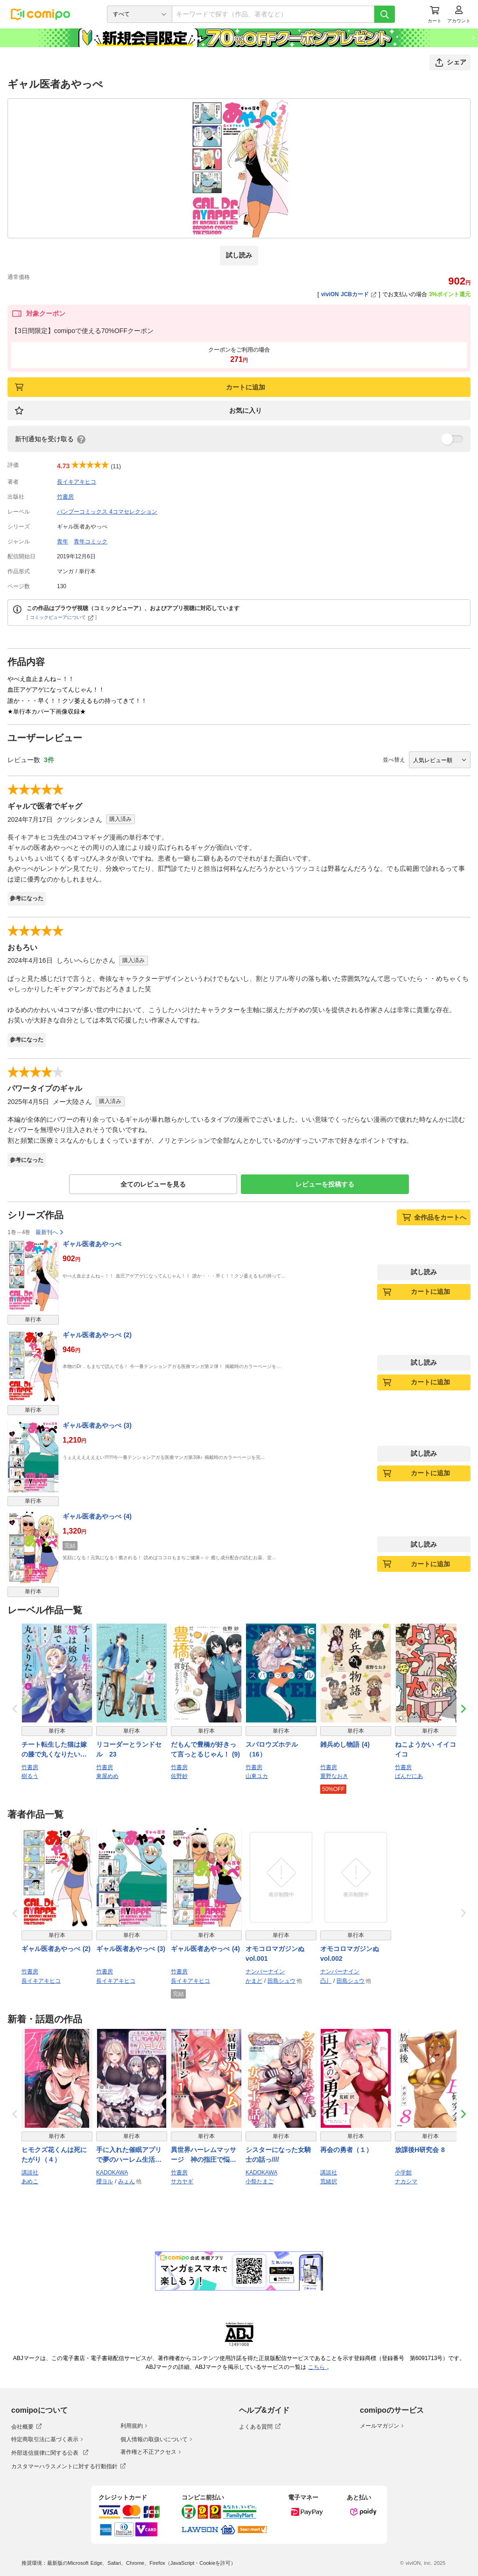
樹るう (29, 1776)
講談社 (29, 2172)
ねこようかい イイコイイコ (429, 1749)
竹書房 (65, 496)
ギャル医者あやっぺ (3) (97, 1425)
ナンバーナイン (265, 1971)
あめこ (29, 2181)
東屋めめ (107, 1776)
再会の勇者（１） (346, 2149)
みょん (126, 2181)
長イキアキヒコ (76, 482)
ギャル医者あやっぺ (92, 1244)
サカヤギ (182, 2181)
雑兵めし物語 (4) (345, 1744)
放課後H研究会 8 (420, 2149)
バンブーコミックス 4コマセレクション (107, 511)
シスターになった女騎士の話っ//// (278, 2154)
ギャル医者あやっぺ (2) (97, 1335)
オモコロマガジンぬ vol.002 (349, 1953)
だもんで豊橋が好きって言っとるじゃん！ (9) (205, 1749)
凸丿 (325, 1981)
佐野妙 (179, 1776)
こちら (317, 2367)
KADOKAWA (112, 2172)
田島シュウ (281, 1981)
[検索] (384, 14)
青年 (62, 541)
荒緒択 (328, 2181)
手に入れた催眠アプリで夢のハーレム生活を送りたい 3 (129, 2155)
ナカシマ (406, 2181)
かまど (254, 1981)
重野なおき (334, 1776)
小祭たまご (260, 2181)
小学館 (403, 2172)
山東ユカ (257, 1776)
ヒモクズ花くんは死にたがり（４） (54, 2154)
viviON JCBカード (349, 294)
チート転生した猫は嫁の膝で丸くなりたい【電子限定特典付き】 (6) (54, 1750)
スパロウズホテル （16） (275, 1749)
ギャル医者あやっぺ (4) (97, 1516)
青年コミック (90, 541)
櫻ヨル (104, 2181)
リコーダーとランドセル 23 (129, 1749)
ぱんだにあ (409, 1776)
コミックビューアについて (62, 617)
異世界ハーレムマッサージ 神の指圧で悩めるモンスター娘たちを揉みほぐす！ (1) (203, 2155)
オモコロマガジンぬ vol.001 (275, 1953)
